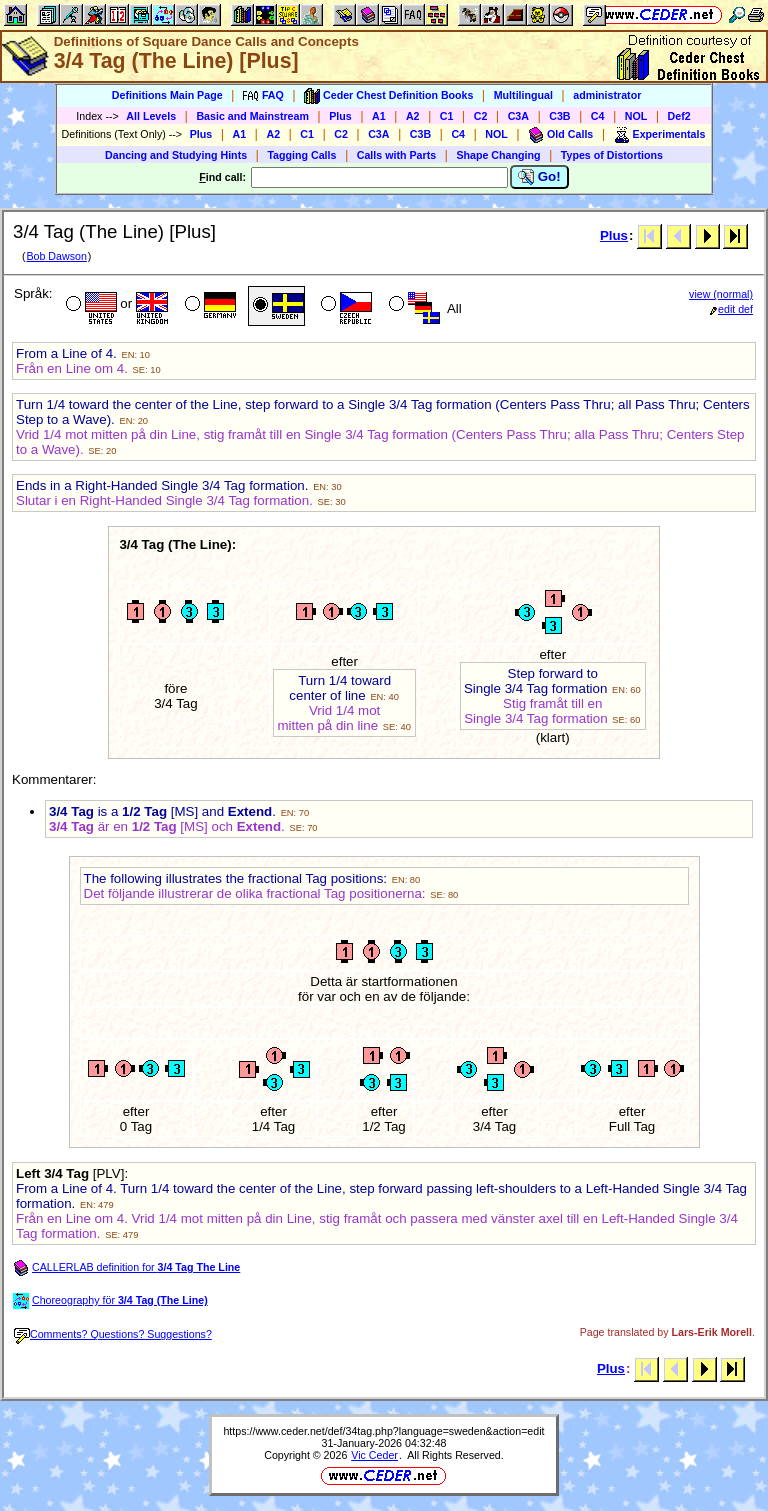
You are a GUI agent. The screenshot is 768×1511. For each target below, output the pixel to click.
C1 (447, 116)
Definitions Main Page (167, 95)
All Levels (151, 116)
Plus (340, 116)
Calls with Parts (396, 155)
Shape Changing (498, 155)
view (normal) (721, 294)
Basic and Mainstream (252, 116)
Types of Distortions (612, 155)
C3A (518, 116)
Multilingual (523, 95)
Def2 (679, 116)
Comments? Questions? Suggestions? (113, 1334)
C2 (481, 116)
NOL (636, 116)
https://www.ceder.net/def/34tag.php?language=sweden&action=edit (383, 1431)
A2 (413, 116)
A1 (379, 116)
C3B (559, 116)
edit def (731, 309)
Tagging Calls (301, 155)
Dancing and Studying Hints (176, 155)
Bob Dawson (56, 256)
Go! (539, 177)
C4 (598, 116)
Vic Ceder (374, 1455)
